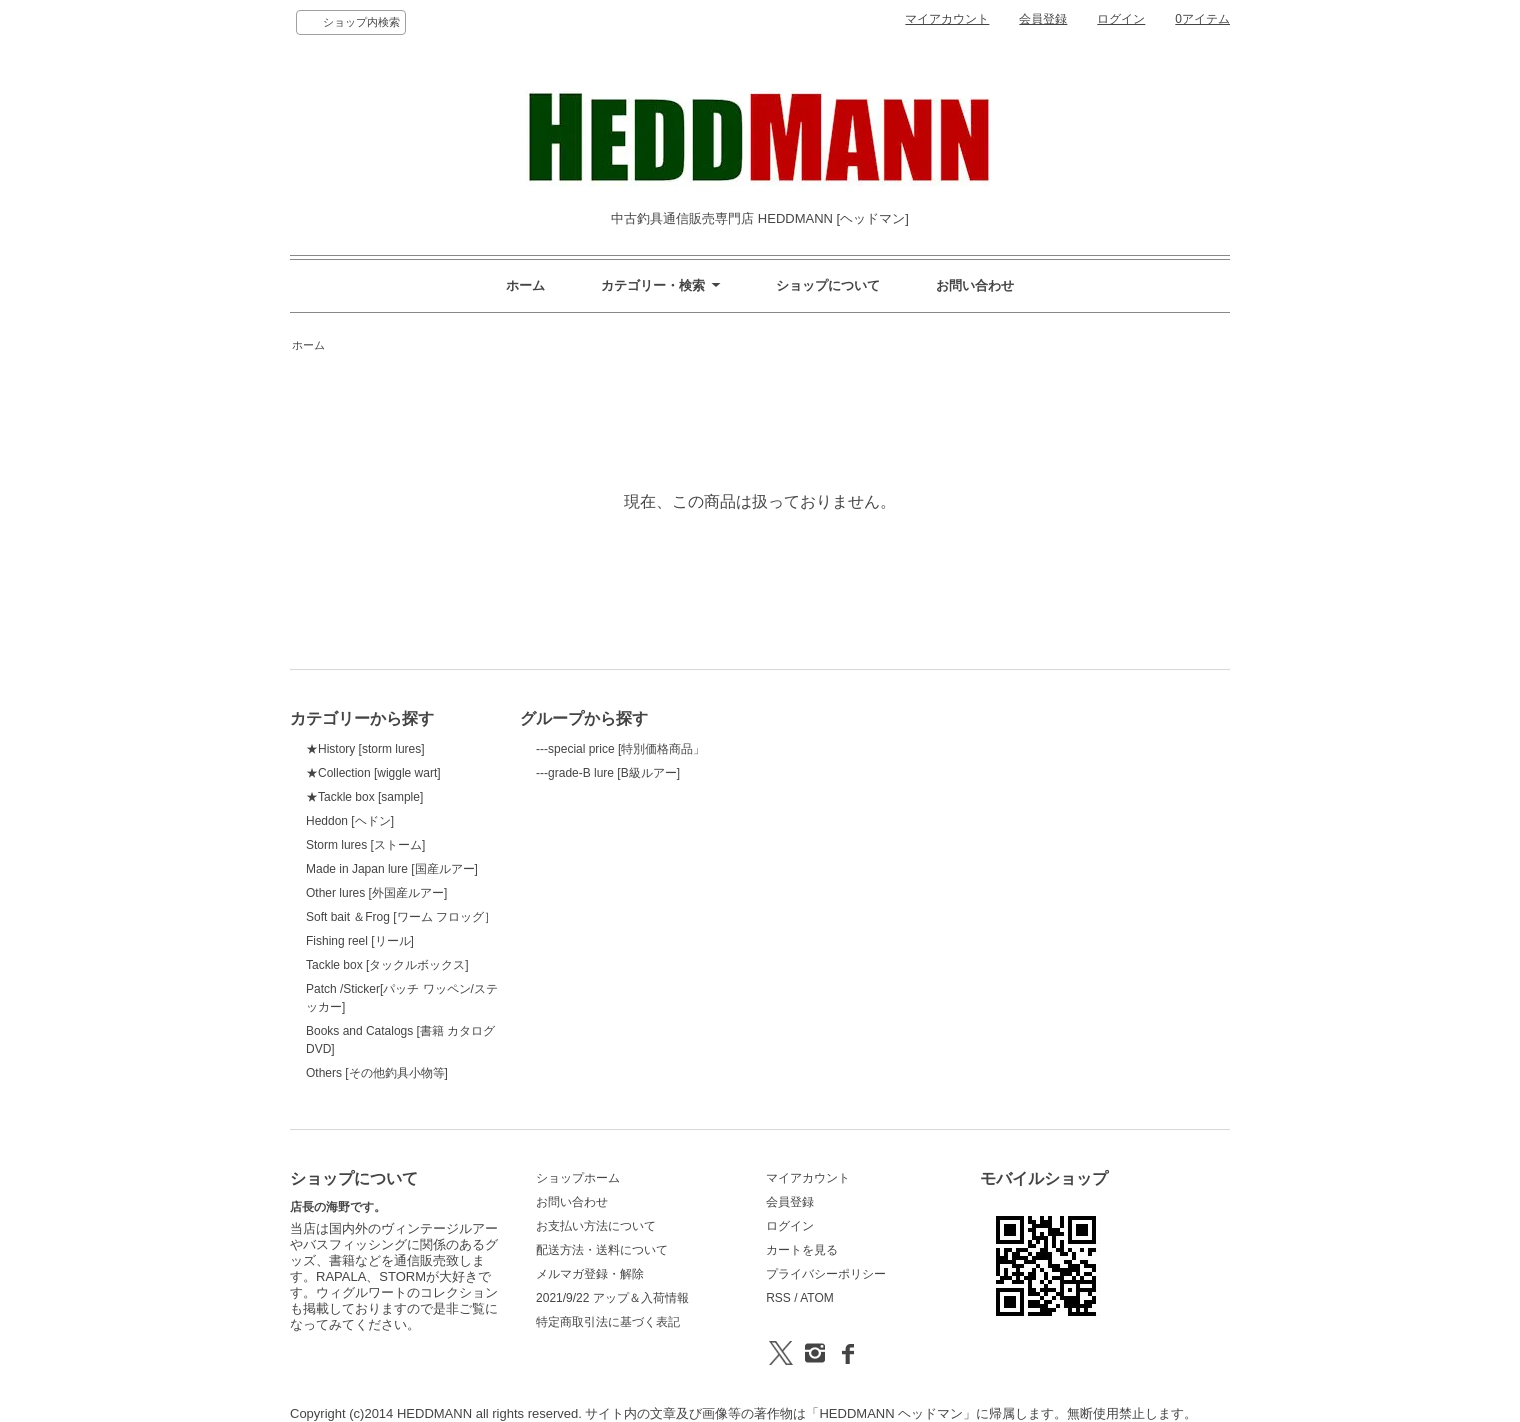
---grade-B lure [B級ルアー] (608, 773)
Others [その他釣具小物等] (377, 1073)
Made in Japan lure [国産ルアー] (392, 869)
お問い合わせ (975, 285)
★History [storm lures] (365, 749)
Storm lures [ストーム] (365, 845)
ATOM (817, 1298)
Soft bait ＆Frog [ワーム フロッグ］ (401, 917)
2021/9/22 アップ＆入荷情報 (612, 1298)
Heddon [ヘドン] (350, 821)
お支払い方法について (596, 1226)
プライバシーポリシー (826, 1274)
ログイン (1121, 19)
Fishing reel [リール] (360, 941)
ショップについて (828, 285)
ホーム (525, 285)
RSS (778, 1298)
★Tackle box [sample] (364, 797)
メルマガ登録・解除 (590, 1274)
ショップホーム (578, 1178)
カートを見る (802, 1250)
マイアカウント (947, 19)
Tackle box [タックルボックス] (387, 965)
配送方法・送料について (602, 1250)
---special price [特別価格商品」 (620, 749)
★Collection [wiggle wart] (373, 773)
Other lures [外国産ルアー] (376, 893)
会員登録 (1043, 19)
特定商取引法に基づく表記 (608, 1322)
